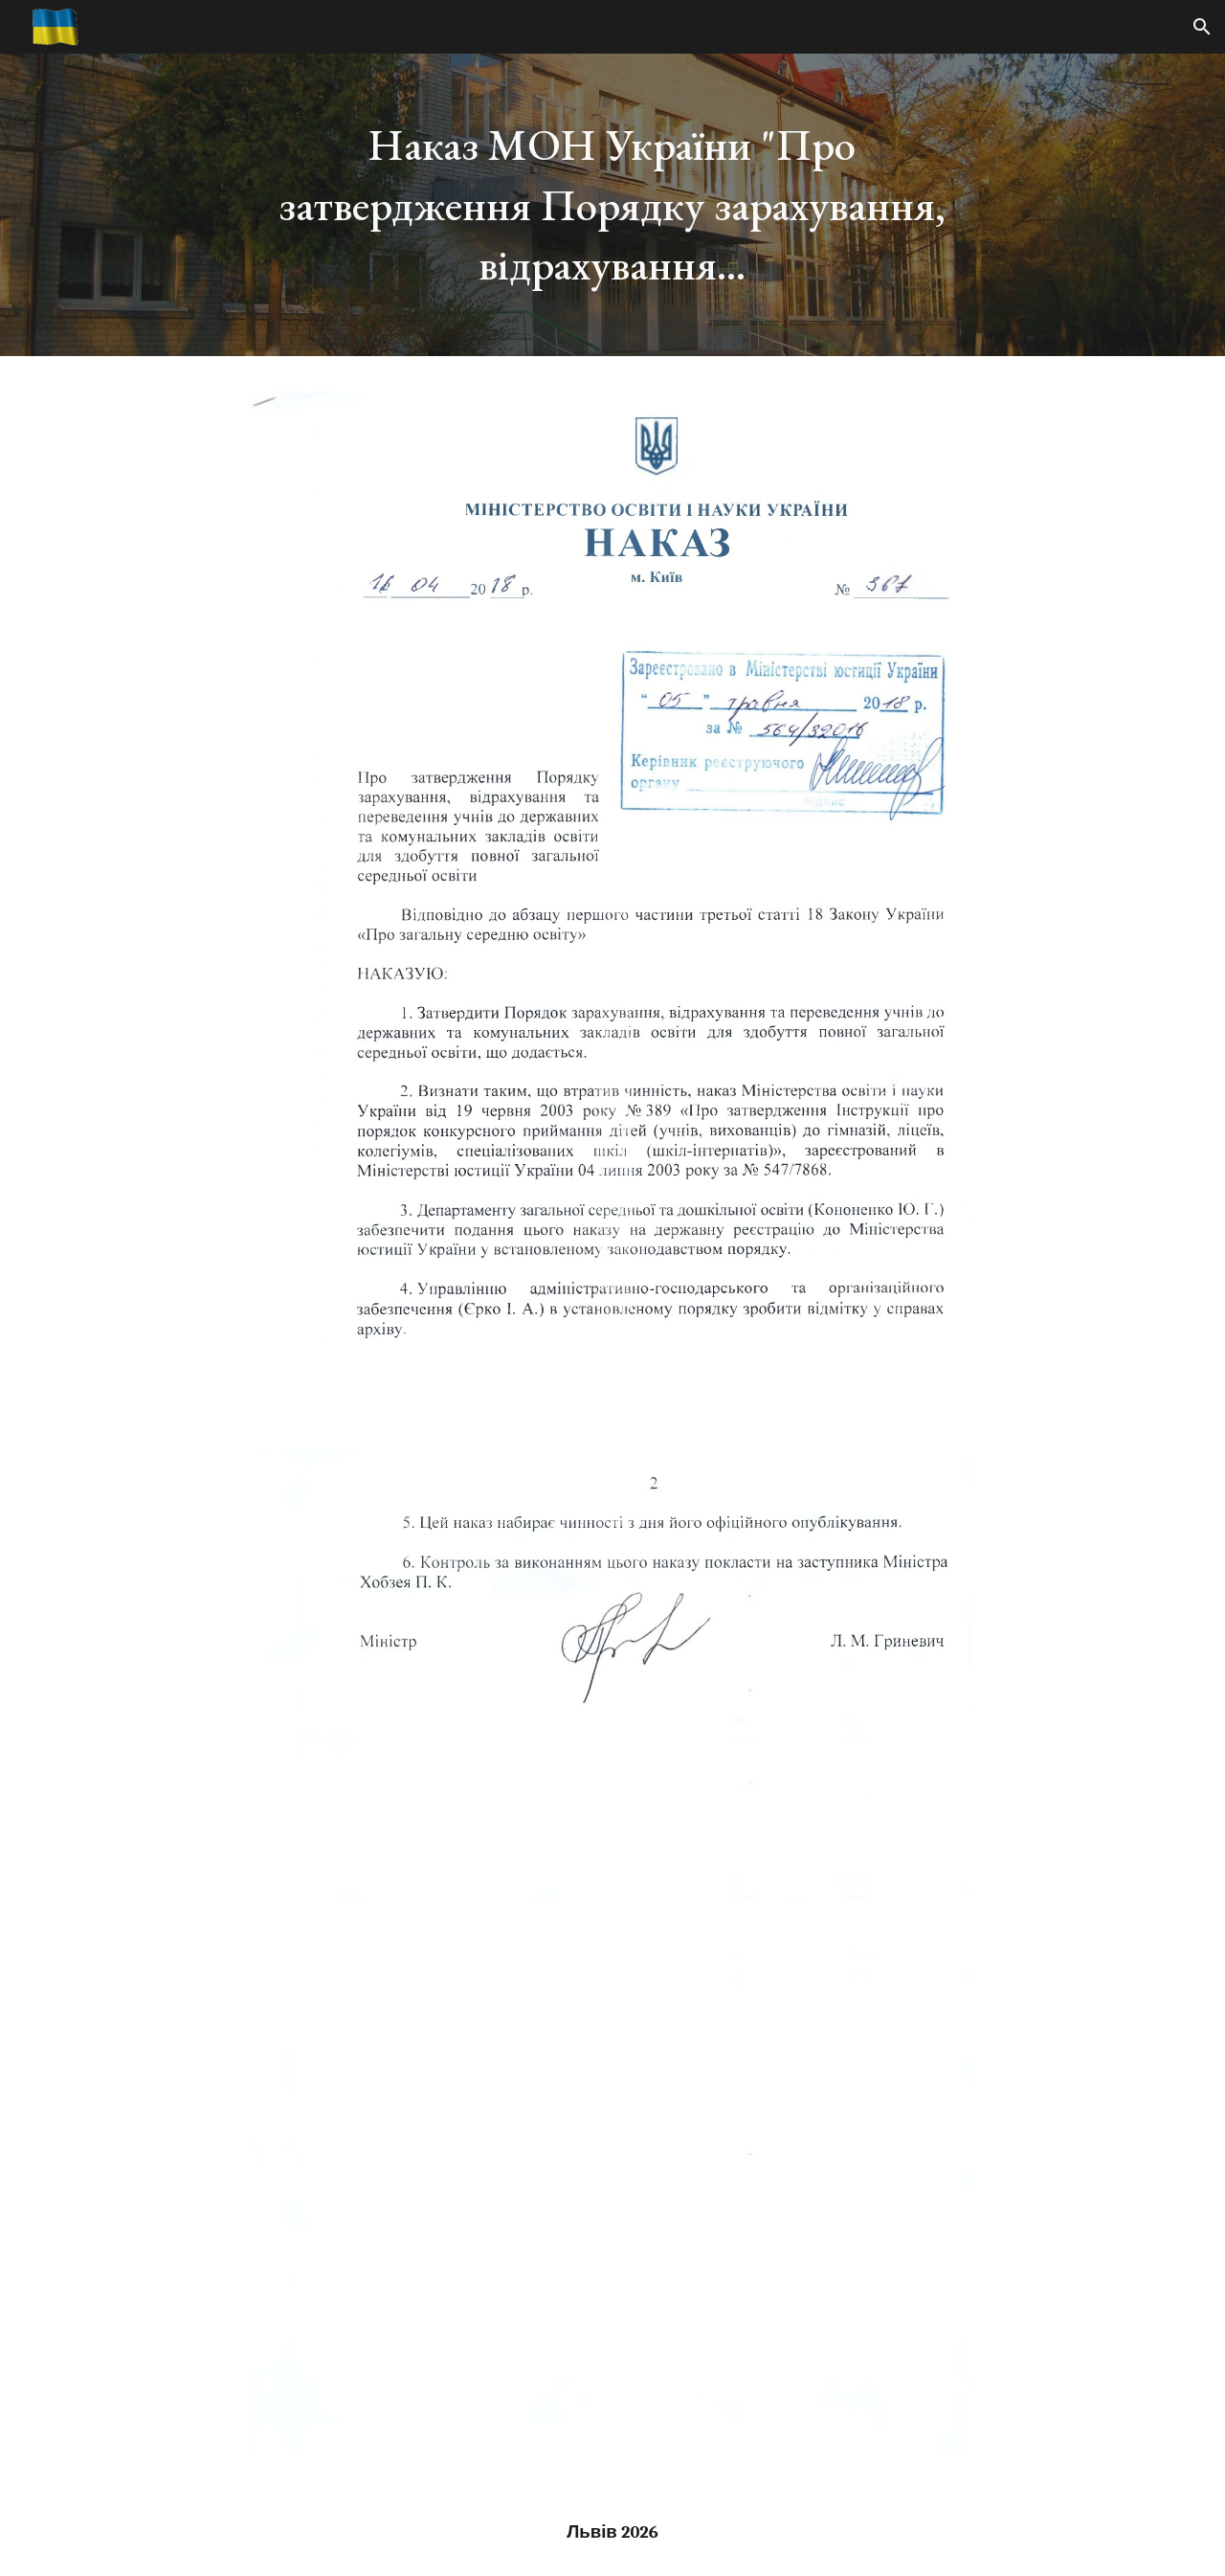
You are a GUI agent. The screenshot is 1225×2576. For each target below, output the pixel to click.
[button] (1202, 27)
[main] (612, 204)
